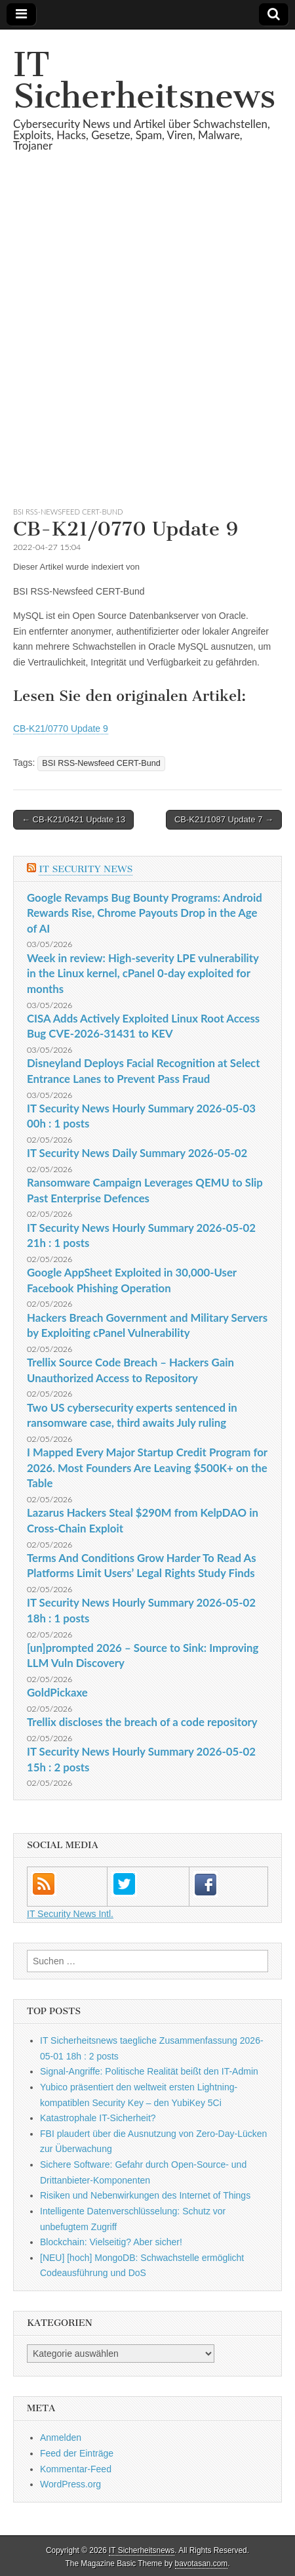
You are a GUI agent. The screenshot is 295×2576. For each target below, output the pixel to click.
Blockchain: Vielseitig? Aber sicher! (111, 2242)
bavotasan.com (201, 2563)
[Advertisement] (147, 345)
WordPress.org (70, 2484)
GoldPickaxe (57, 1692)
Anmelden (60, 2437)
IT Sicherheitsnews (144, 80)
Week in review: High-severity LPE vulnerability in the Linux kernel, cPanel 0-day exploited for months (143, 973)
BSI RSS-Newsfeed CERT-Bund (68, 511)
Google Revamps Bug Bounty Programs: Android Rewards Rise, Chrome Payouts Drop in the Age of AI (144, 913)
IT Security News (85, 869)
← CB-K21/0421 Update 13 (73, 819)
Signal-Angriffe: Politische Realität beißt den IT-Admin (149, 2071)
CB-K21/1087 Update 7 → (223, 819)
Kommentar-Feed (75, 2469)
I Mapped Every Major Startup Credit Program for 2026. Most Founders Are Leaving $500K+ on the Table (147, 1467)
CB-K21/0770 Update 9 (60, 728)
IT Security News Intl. (70, 1914)
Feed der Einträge (76, 2453)
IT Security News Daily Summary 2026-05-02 (137, 1153)
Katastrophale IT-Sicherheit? (98, 2118)
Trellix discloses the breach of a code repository (142, 1722)
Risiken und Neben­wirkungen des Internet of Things (145, 2195)
